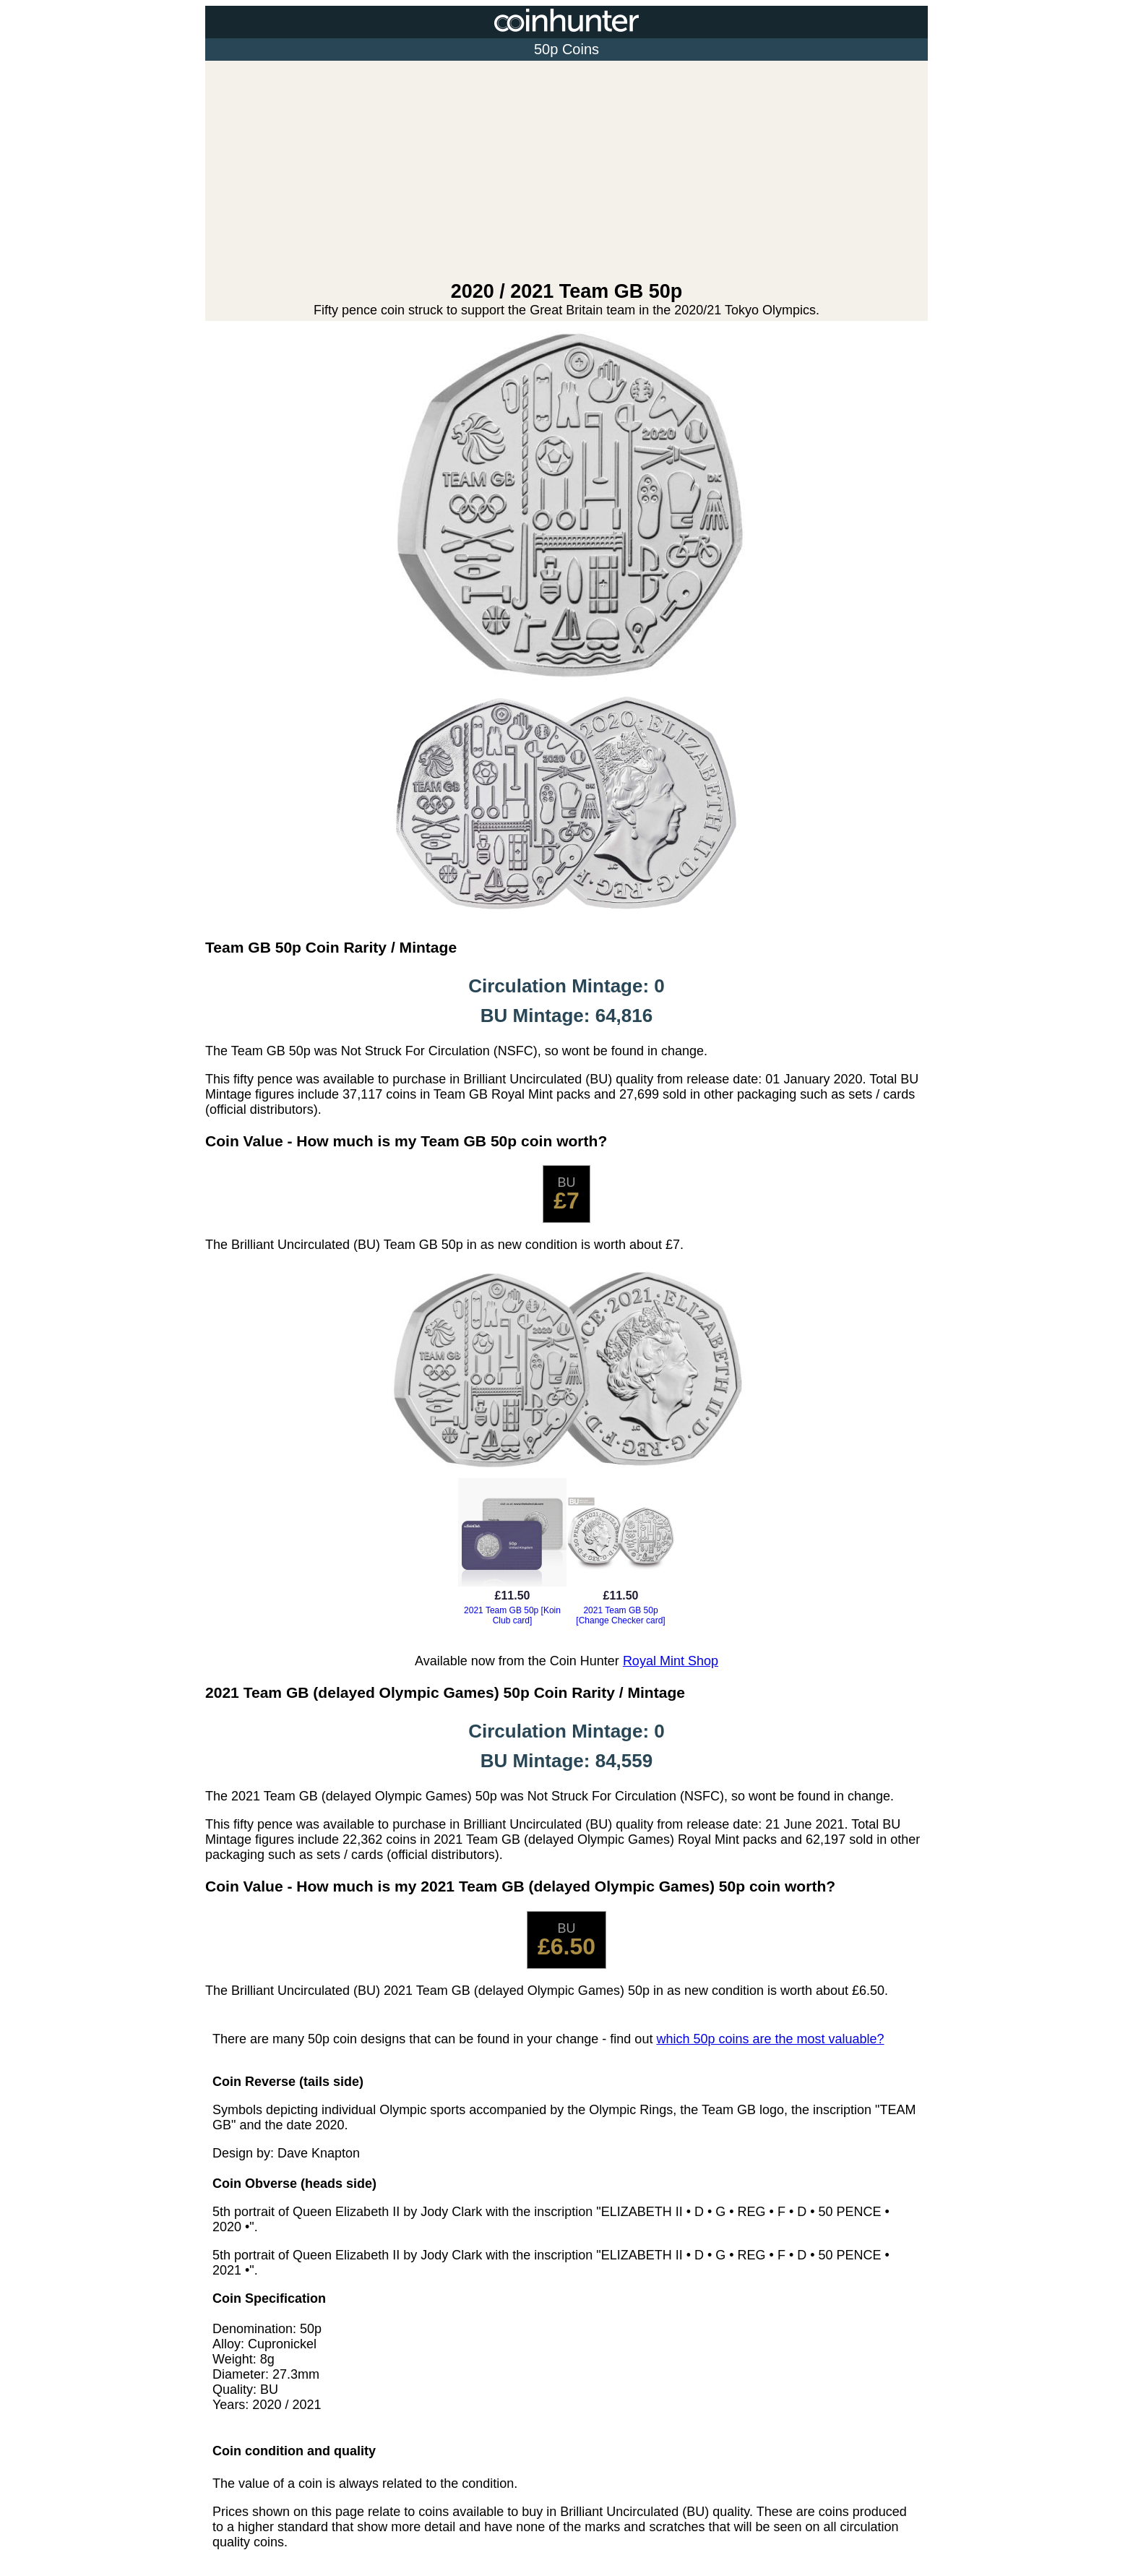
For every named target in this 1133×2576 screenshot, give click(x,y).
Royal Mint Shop (670, 1661)
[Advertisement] (566, 172)
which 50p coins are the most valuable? (770, 2039)
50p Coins (566, 49)
